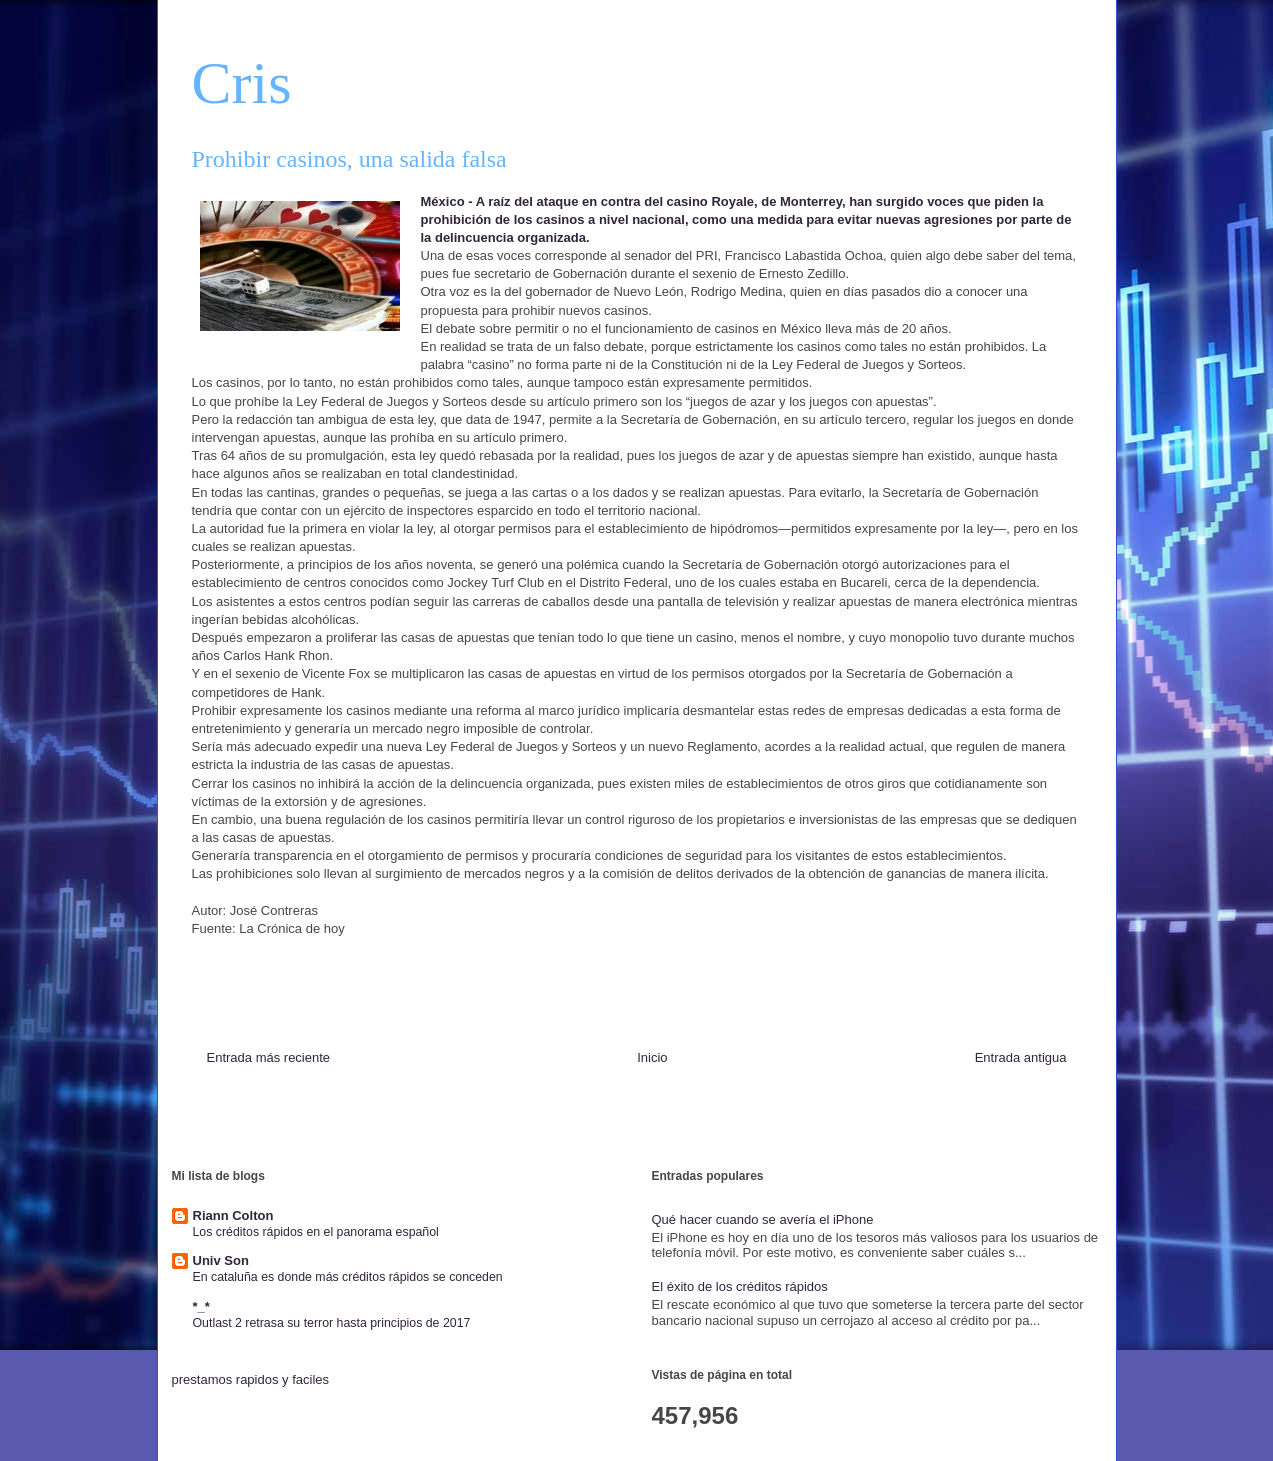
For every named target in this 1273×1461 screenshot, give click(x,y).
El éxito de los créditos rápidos (740, 1286)
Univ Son (221, 1260)
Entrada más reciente (269, 1057)
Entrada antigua (1021, 1057)
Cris (242, 83)
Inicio (652, 1057)
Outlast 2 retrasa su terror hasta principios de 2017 (332, 1323)
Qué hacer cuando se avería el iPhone (763, 1219)
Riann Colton (233, 1215)
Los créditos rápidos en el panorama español (316, 1232)
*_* (201, 1306)
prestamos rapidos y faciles (251, 1379)
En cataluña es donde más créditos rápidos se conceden (348, 1277)
